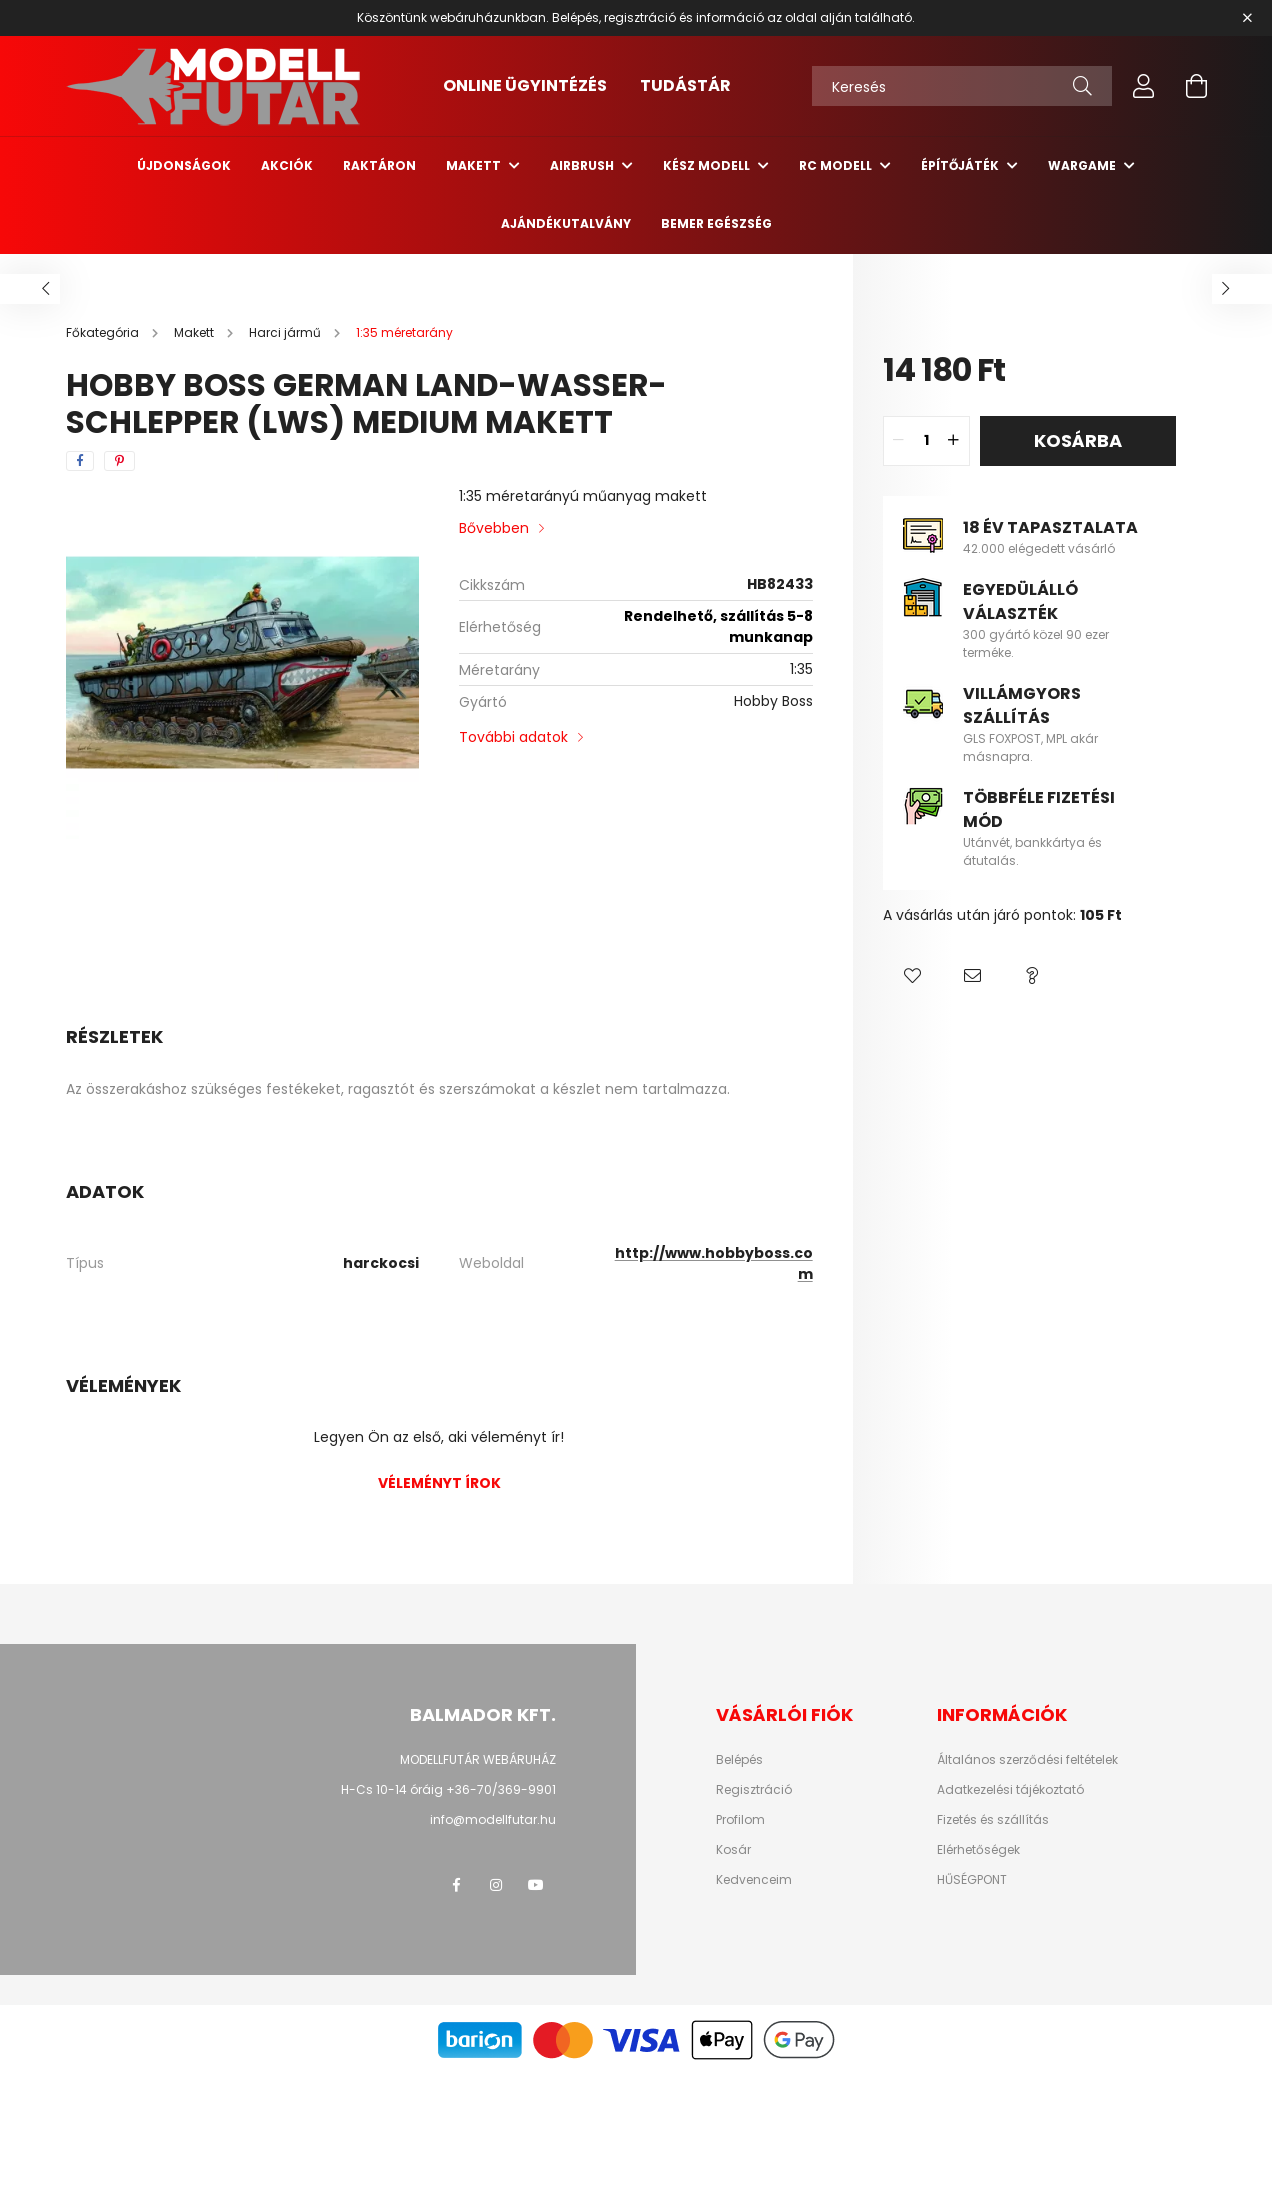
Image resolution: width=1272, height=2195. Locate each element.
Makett (475, 165)
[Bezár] (1247, 18)
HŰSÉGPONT (972, 1880)
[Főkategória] (104, 332)
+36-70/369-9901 (501, 1789)
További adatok (513, 737)
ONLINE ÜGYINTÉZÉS (525, 85)
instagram (496, 1885)
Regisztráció (754, 1790)
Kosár (733, 1850)
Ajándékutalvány (566, 223)
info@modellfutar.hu (493, 1819)
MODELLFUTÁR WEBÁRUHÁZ (478, 1759)
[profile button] (1144, 86)
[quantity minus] (899, 441)
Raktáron (379, 165)
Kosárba (1078, 440)
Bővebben (494, 528)
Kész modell (708, 165)
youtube (536, 1885)
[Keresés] (962, 86)
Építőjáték (961, 165)
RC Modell (837, 165)
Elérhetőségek (978, 1850)
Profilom (740, 1820)
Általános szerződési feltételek (1027, 1760)
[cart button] (1196, 86)
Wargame (1083, 165)
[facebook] (80, 461)
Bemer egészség (716, 223)
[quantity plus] (954, 441)
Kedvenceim (754, 1880)
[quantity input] (926, 441)
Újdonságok (184, 165)
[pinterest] (119, 461)
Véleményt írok (439, 1483)
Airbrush (583, 165)
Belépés (739, 1760)
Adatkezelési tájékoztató (1010, 1790)
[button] (913, 976)
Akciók (287, 165)
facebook (456, 1885)
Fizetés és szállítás (993, 1820)
